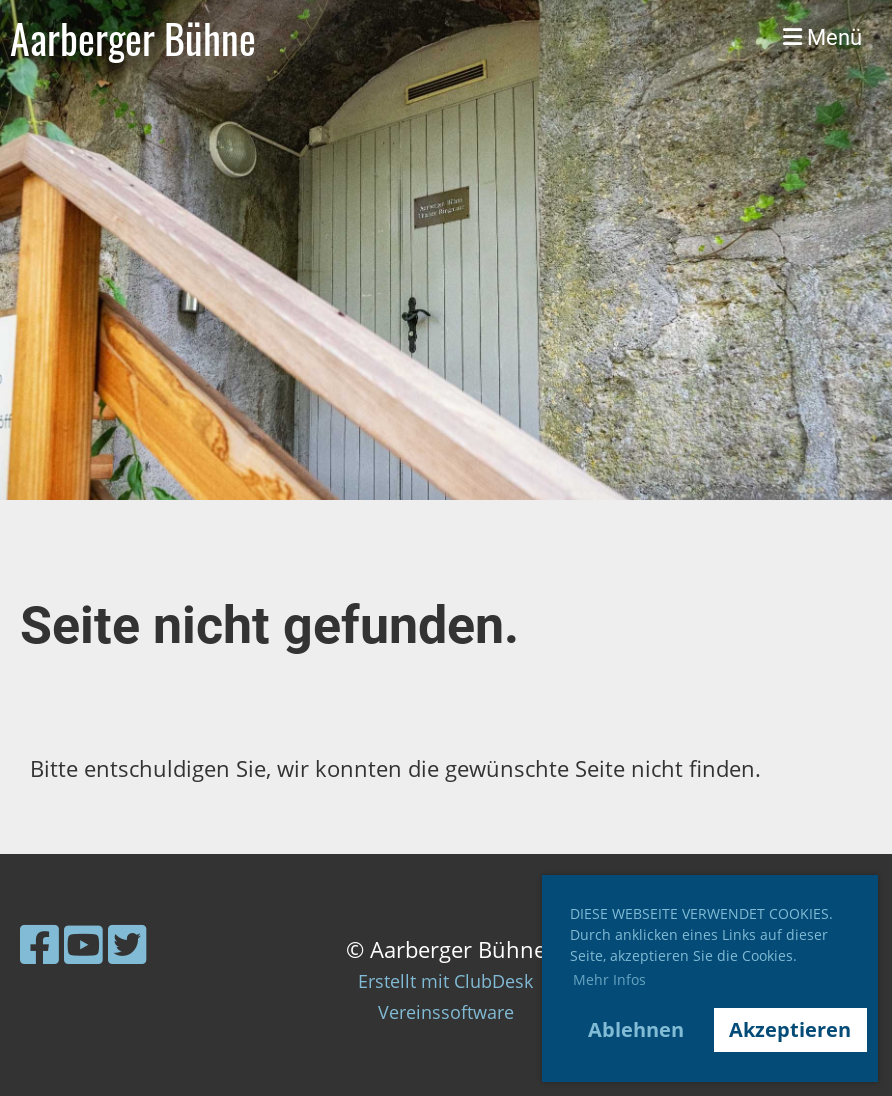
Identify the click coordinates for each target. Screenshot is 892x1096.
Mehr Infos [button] (609, 979)
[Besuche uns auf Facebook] (39, 944)
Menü (822, 37)
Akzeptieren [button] (790, 1029)
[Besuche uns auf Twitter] (127, 944)
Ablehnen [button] (636, 1029)
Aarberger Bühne (133, 38)
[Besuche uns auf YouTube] (83, 944)
